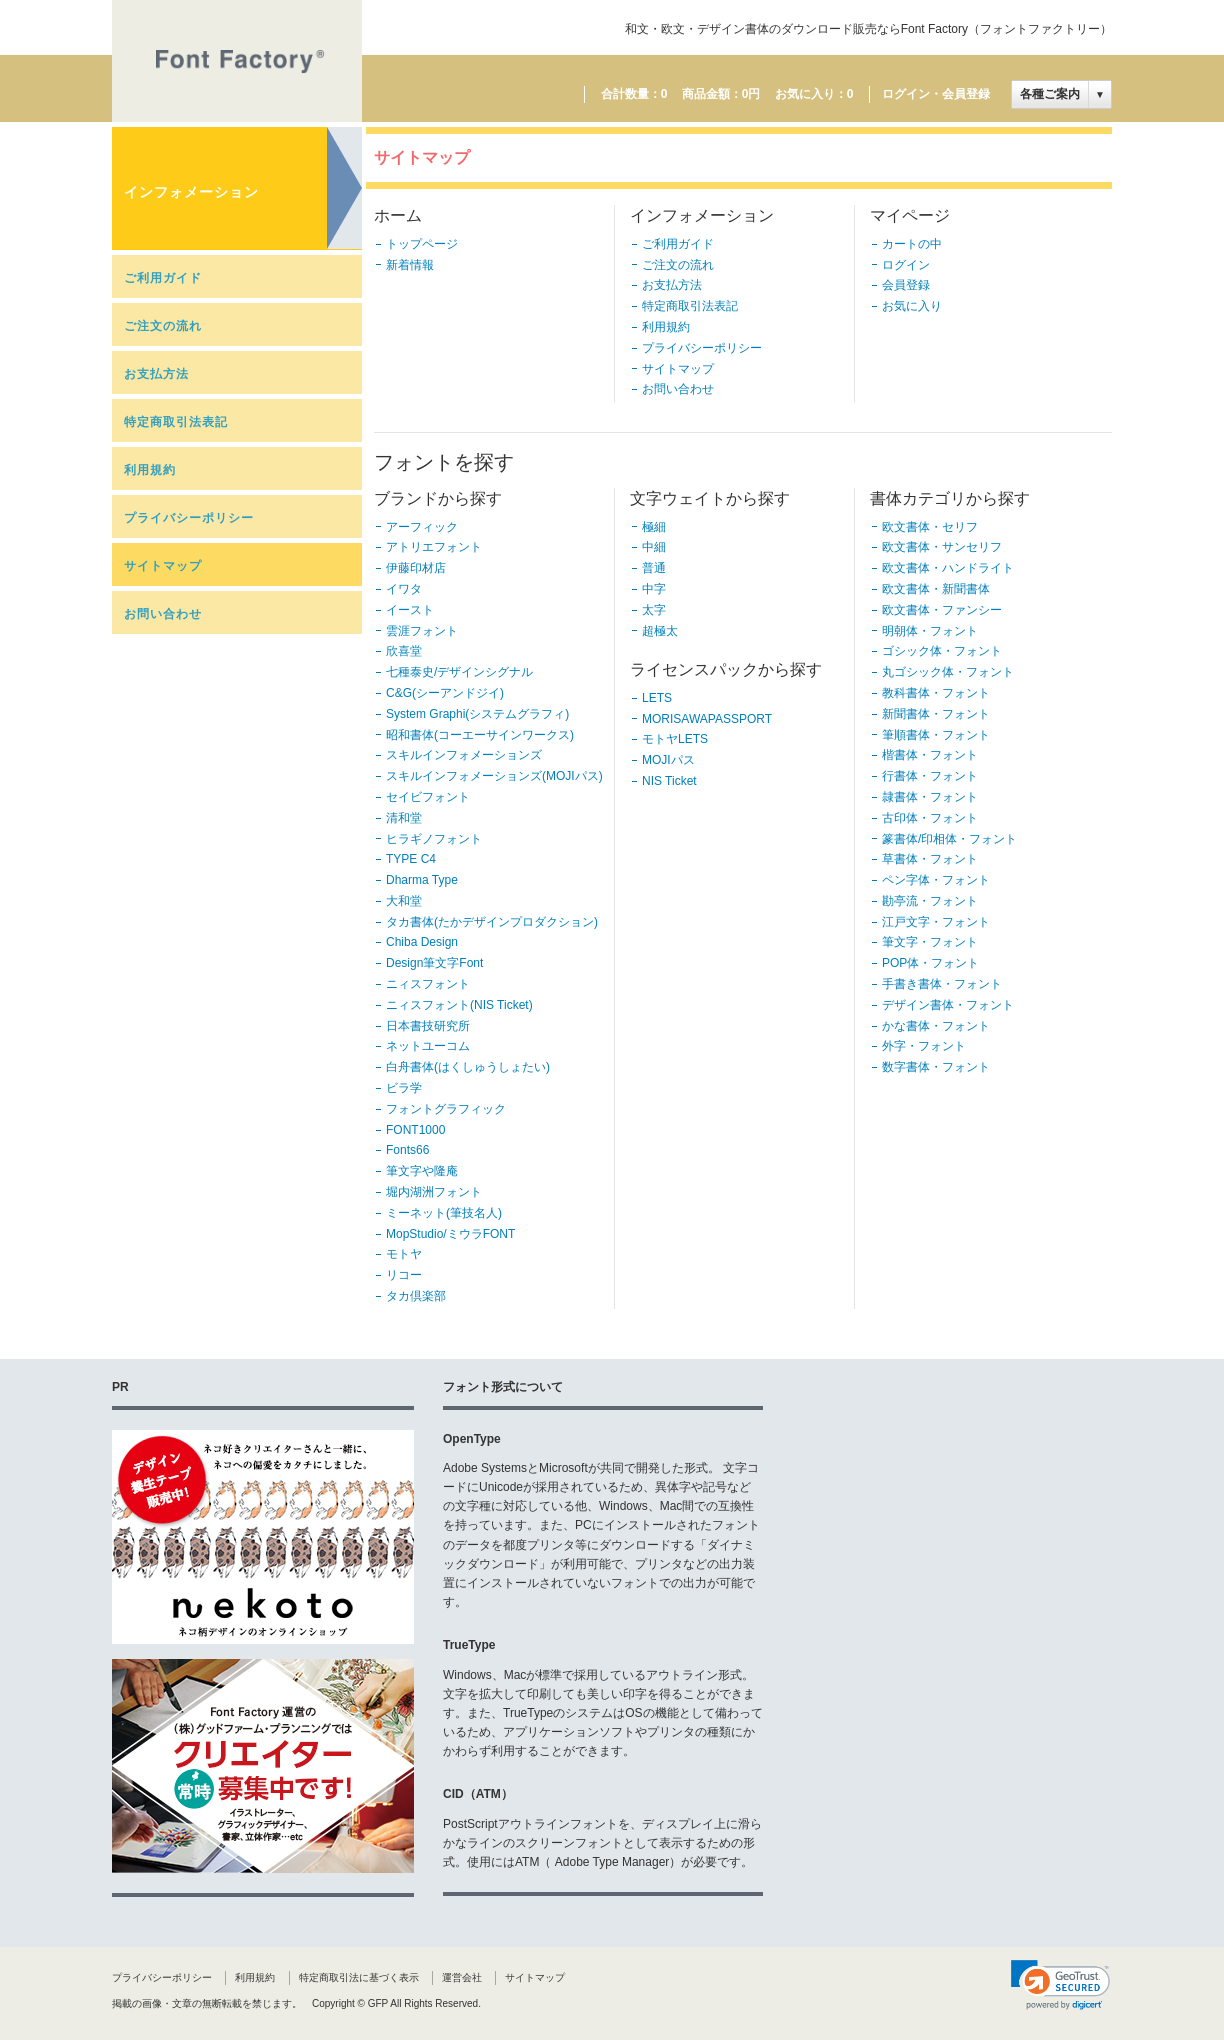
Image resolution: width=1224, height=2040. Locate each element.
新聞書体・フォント (936, 714)
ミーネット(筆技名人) (444, 1213)
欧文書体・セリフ (930, 527)
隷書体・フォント (930, 797)
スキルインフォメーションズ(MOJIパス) (494, 776)
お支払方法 (156, 374)
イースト (410, 610)
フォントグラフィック (446, 1109)
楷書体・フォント (930, 755)
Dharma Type (422, 880)
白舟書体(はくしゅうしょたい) (468, 1067)
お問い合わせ (163, 614)
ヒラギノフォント (434, 839)
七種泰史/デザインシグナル (459, 672)
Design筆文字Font (434, 963)
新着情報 (410, 265)
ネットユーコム (428, 1046)
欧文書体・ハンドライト (948, 568)
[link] (1060, 1985)
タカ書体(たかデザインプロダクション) (492, 922)
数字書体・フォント (936, 1067)
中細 (654, 547)
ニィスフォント (428, 984)
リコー (404, 1275)
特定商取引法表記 (176, 422)
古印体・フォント (930, 818)
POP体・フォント (930, 963)
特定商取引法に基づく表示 (359, 1977)
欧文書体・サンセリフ (942, 547)
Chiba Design (422, 942)
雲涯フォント (422, 631)
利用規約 (150, 470)
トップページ (422, 244)
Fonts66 (407, 1150)
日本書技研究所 (428, 1026)
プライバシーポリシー (189, 518)
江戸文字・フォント (936, 922)
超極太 (660, 631)
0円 (751, 94)
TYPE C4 (411, 859)
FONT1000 (415, 1130)
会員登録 (906, 285)
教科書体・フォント (936, 693)
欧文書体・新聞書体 (936, 589)
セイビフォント (428, 797)
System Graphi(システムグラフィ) (477, 714)
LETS (657, 698)
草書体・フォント (930, 859)
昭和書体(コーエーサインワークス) (480, 735)
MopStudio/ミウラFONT (450, 1234)
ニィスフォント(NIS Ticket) (459, 1005)
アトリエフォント (434, 547)
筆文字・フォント (930, 942)
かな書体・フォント (936, 1026)
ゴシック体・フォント (942, 651)
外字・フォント (924, 1046)
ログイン (906, 265)
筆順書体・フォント (936, 735)
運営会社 (462, 1977)
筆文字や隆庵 (422, 1171)
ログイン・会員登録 (936, 94)
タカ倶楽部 (416, 1296)
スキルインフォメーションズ (464, 755)
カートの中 (912, 244)
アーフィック (422, 527)
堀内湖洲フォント (434, 1192)
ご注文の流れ (163, 326)
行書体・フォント (930, 776)
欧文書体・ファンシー (942, 610)
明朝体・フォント (930, 631)
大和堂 (404, 901)
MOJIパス (668, 760)
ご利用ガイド (163, 278)
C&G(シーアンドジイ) (445, 693)
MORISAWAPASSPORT (707, 719)
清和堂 (404, 818)
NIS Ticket (669, 781)
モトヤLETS (675, 739)
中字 (654, 589)
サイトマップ (163, 566)
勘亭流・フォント (930, 901)
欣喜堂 (404, 651)
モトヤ (404, 1254)
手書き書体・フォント (942, 984)
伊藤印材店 (416, 568)
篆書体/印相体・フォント (949, 839)
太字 (654, 610)
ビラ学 (404, 1088)
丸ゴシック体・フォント (948, 672)
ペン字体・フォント (936, 880)
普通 (654, 568)
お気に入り (912, 306)
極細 (654, 527)
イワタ (404, 589)
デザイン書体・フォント (948, 1005)
